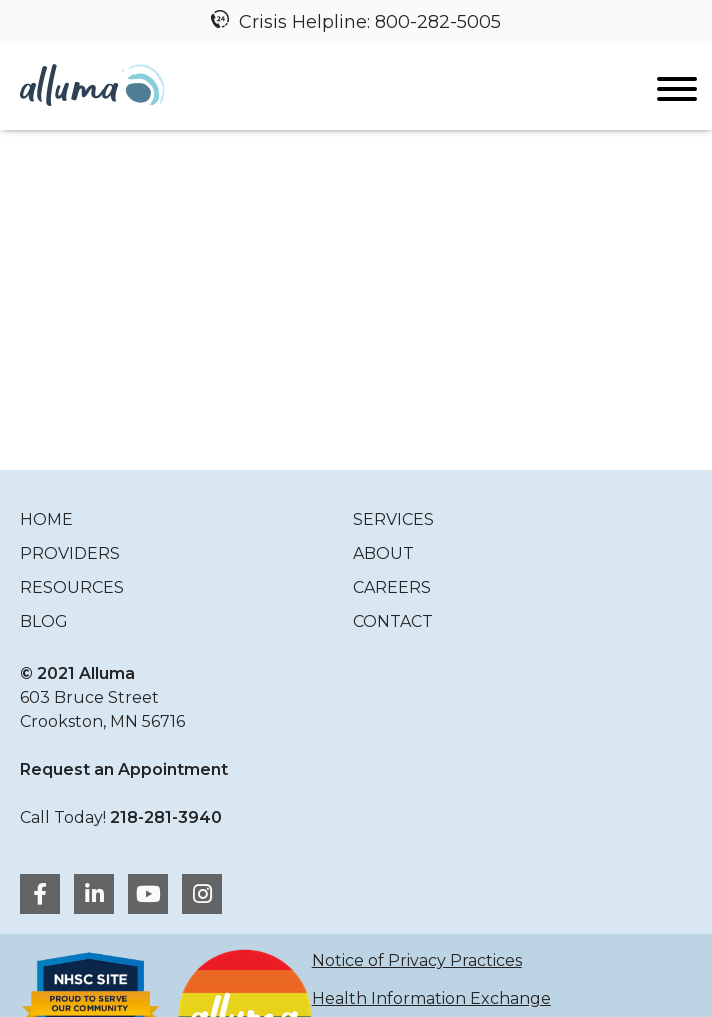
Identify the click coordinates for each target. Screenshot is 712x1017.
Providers (70, 553)
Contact (393, 621)
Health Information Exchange (431, 998)
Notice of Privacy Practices (417, 960)
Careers (392, 587)
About (383, 553)
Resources (72, 587)
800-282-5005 (438, 22)
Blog (44, 621)
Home (46, 519)
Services (393, 519)
